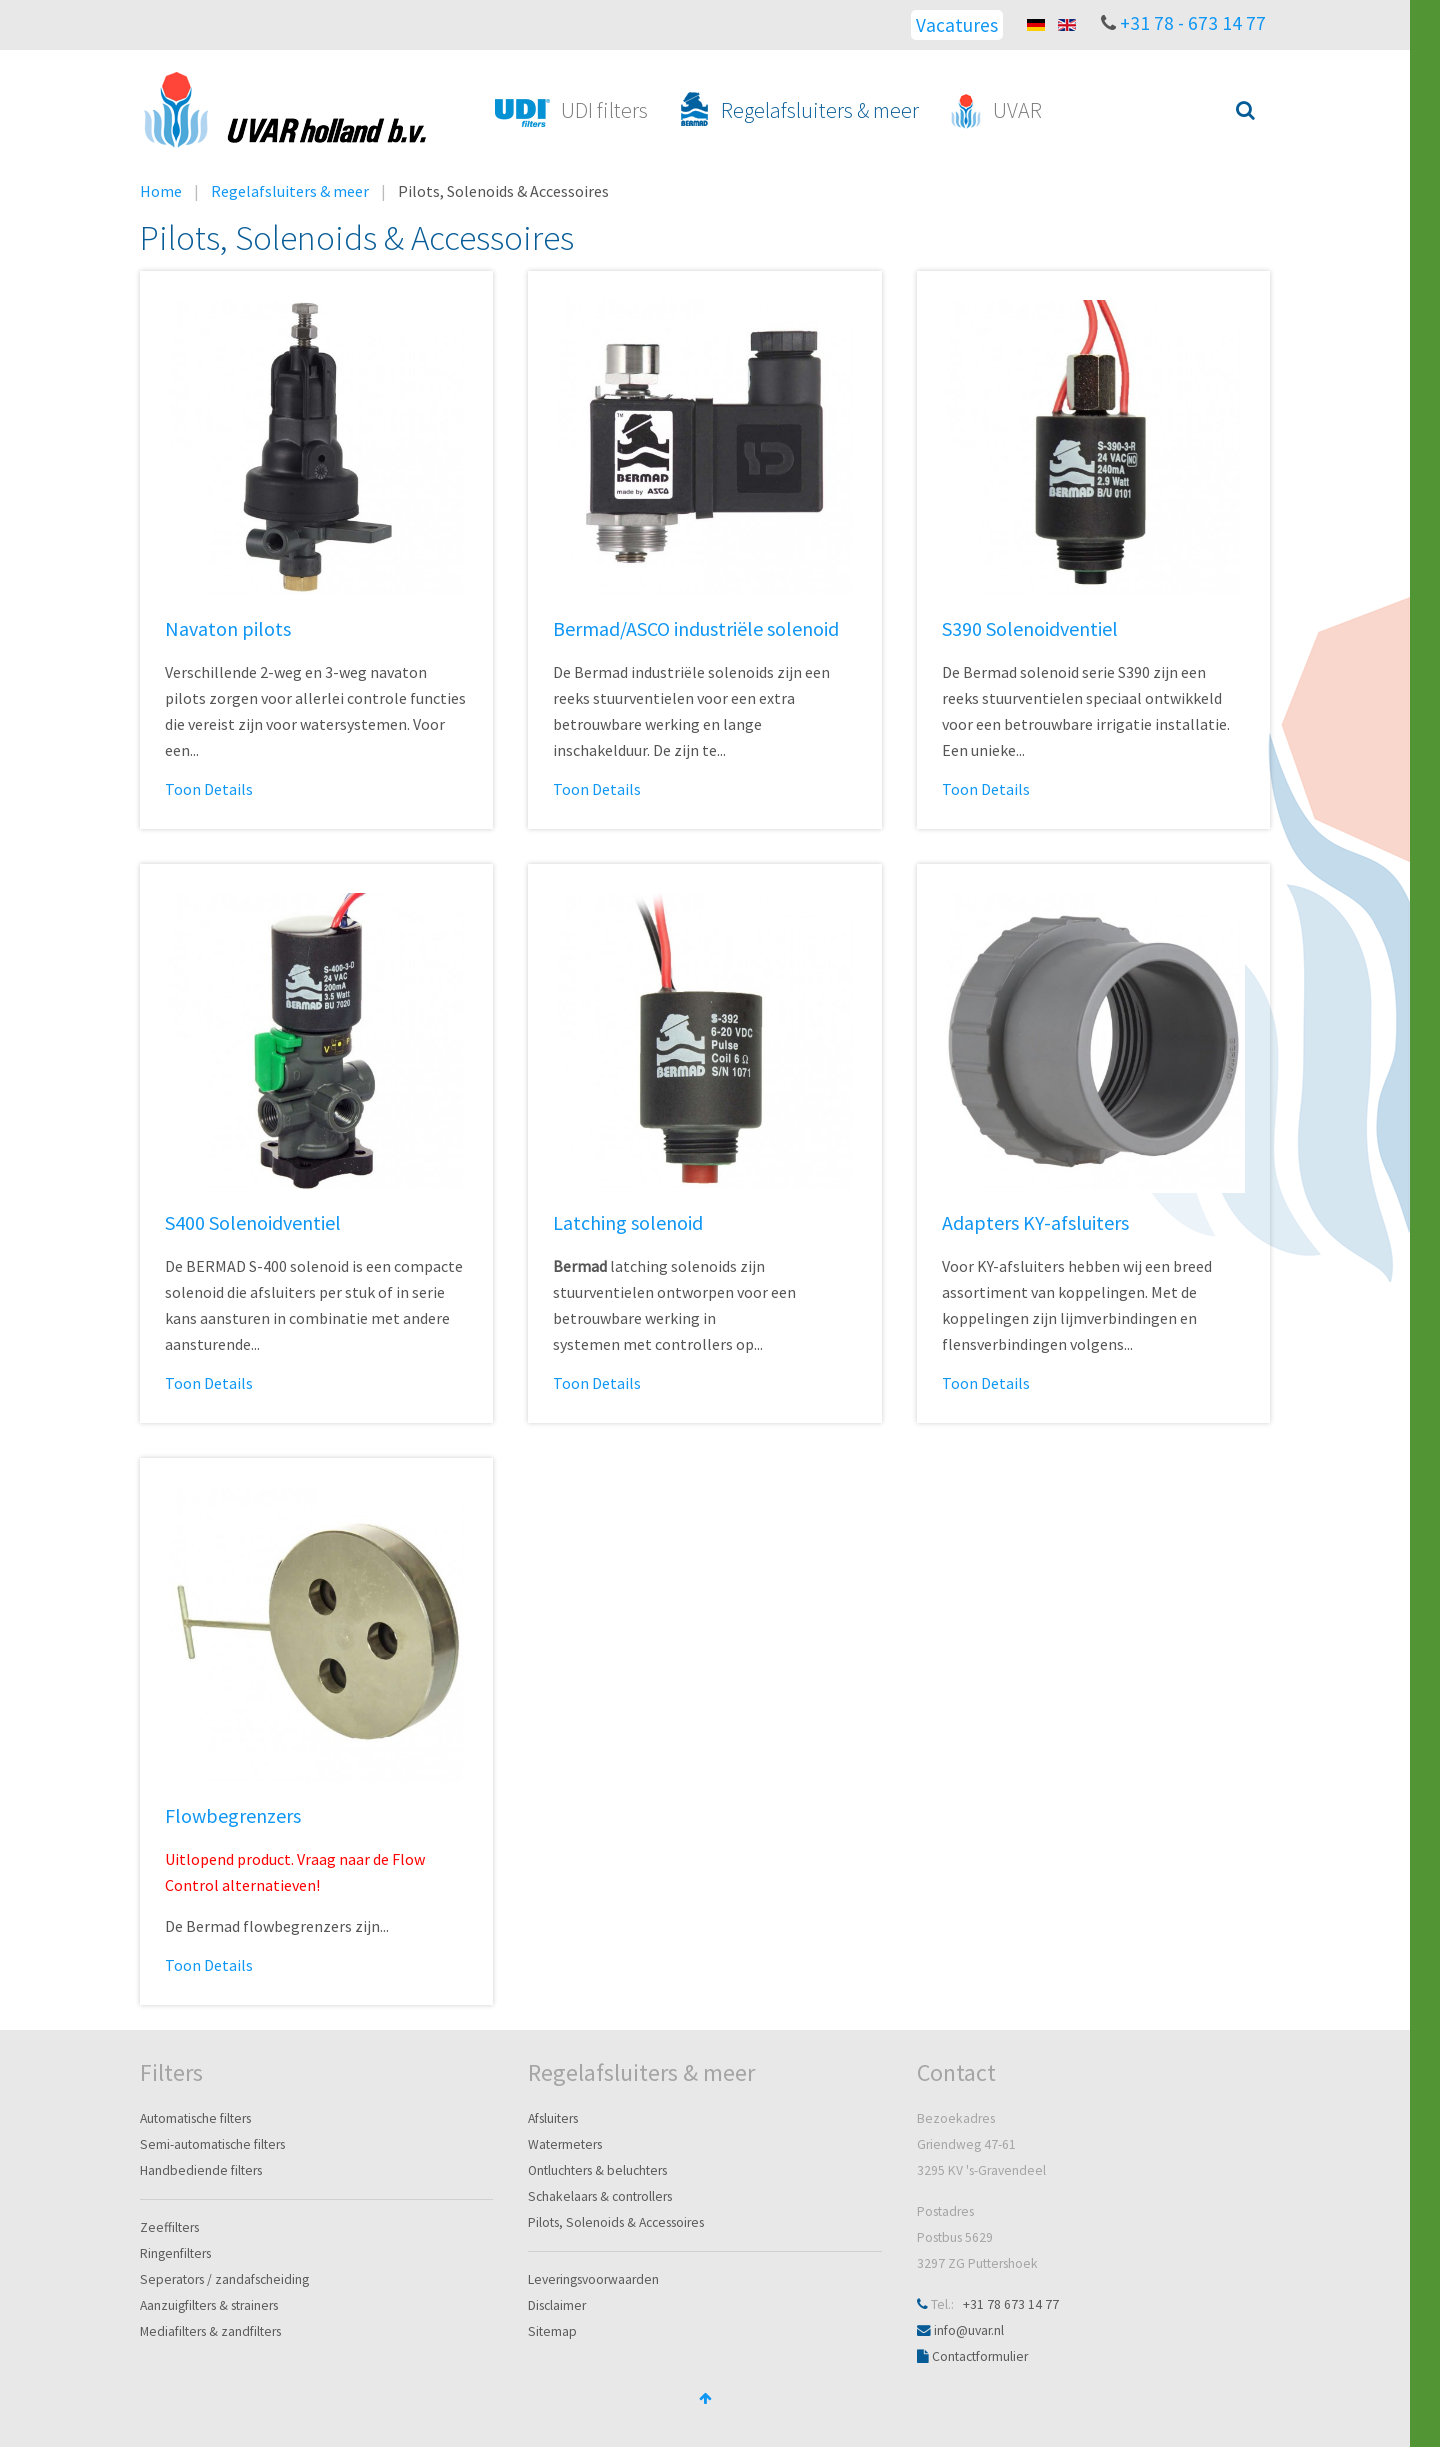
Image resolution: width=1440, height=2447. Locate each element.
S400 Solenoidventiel (253, 1222)
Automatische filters (195, 2118)
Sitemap (552, 2331)
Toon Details (209, 789)
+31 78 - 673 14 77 (1193, 23)
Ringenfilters (175, 2253)
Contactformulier (980, 2356)
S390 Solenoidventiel (1030, 628)
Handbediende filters (201, 2170)
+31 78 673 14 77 (1011, 2304)
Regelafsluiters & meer (290, 191)
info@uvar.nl (969, 2330)
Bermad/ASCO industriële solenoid (696, 628)
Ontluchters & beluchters (597, 2170)
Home (161, 191)
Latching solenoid (628, 1222)
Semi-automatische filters (212, 2144)
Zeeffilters (169, 2227)
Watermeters (565, 2144)
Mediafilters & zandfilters (210, 2331)
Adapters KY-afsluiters (1035, 1222)
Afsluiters (553, 2118)
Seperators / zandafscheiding (224, 2279)
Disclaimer (557, 2305)
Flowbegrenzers (233, 1815)
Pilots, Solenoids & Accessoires (616, 2222)
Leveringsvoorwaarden (593, 2279)
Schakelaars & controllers (600, 2196)
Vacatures (957, 25)
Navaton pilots (228, 628)
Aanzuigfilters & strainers (209, 2305)
